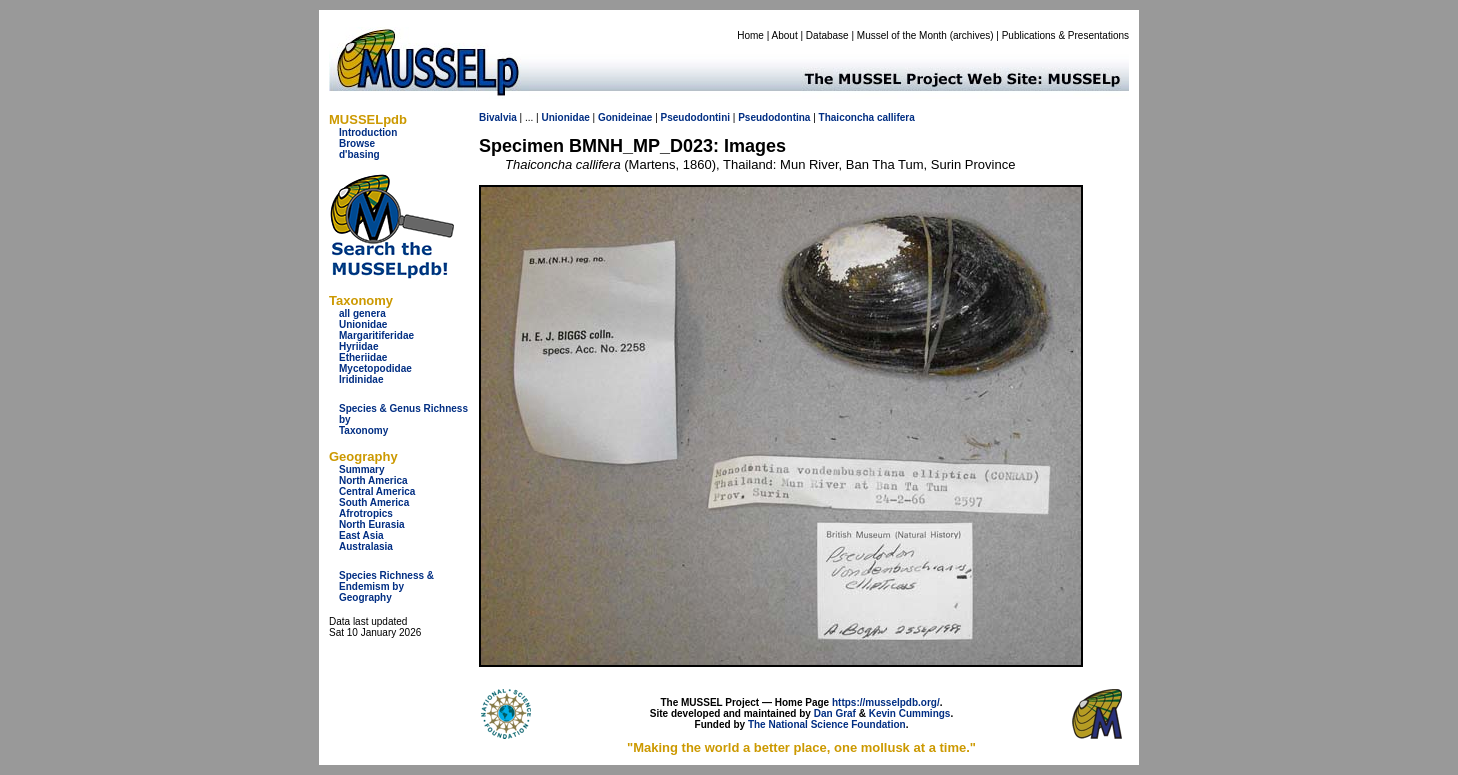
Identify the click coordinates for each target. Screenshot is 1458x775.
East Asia (361, 535)
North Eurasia (372, 524)
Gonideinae (625, 117)
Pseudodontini (695, 117)
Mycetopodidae (375, 368)
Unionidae (363, 324)
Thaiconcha (847, 117)
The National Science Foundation (827, 724)
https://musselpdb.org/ (886, 702)
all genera (362, 313)
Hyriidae (358, 346)
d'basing (359, 154)
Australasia (366, 546)
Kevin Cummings (910, 713)
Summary (362, 469)
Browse (357, 143)
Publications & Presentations (1065, 35)
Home (750, 35)
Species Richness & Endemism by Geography (386, 586)
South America (374, 502)
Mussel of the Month (902, 35)
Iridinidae (361, 379)
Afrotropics (366, 513)
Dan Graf (835, 713)
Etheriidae (363, 357)
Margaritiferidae (376, 335)
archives (971, 35)
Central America (377, 491)
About (785, 35)
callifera (896, 117)
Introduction (368, 132)
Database (827, 35)
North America (373, 480)
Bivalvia (498, 117)
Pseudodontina (774, 117)
